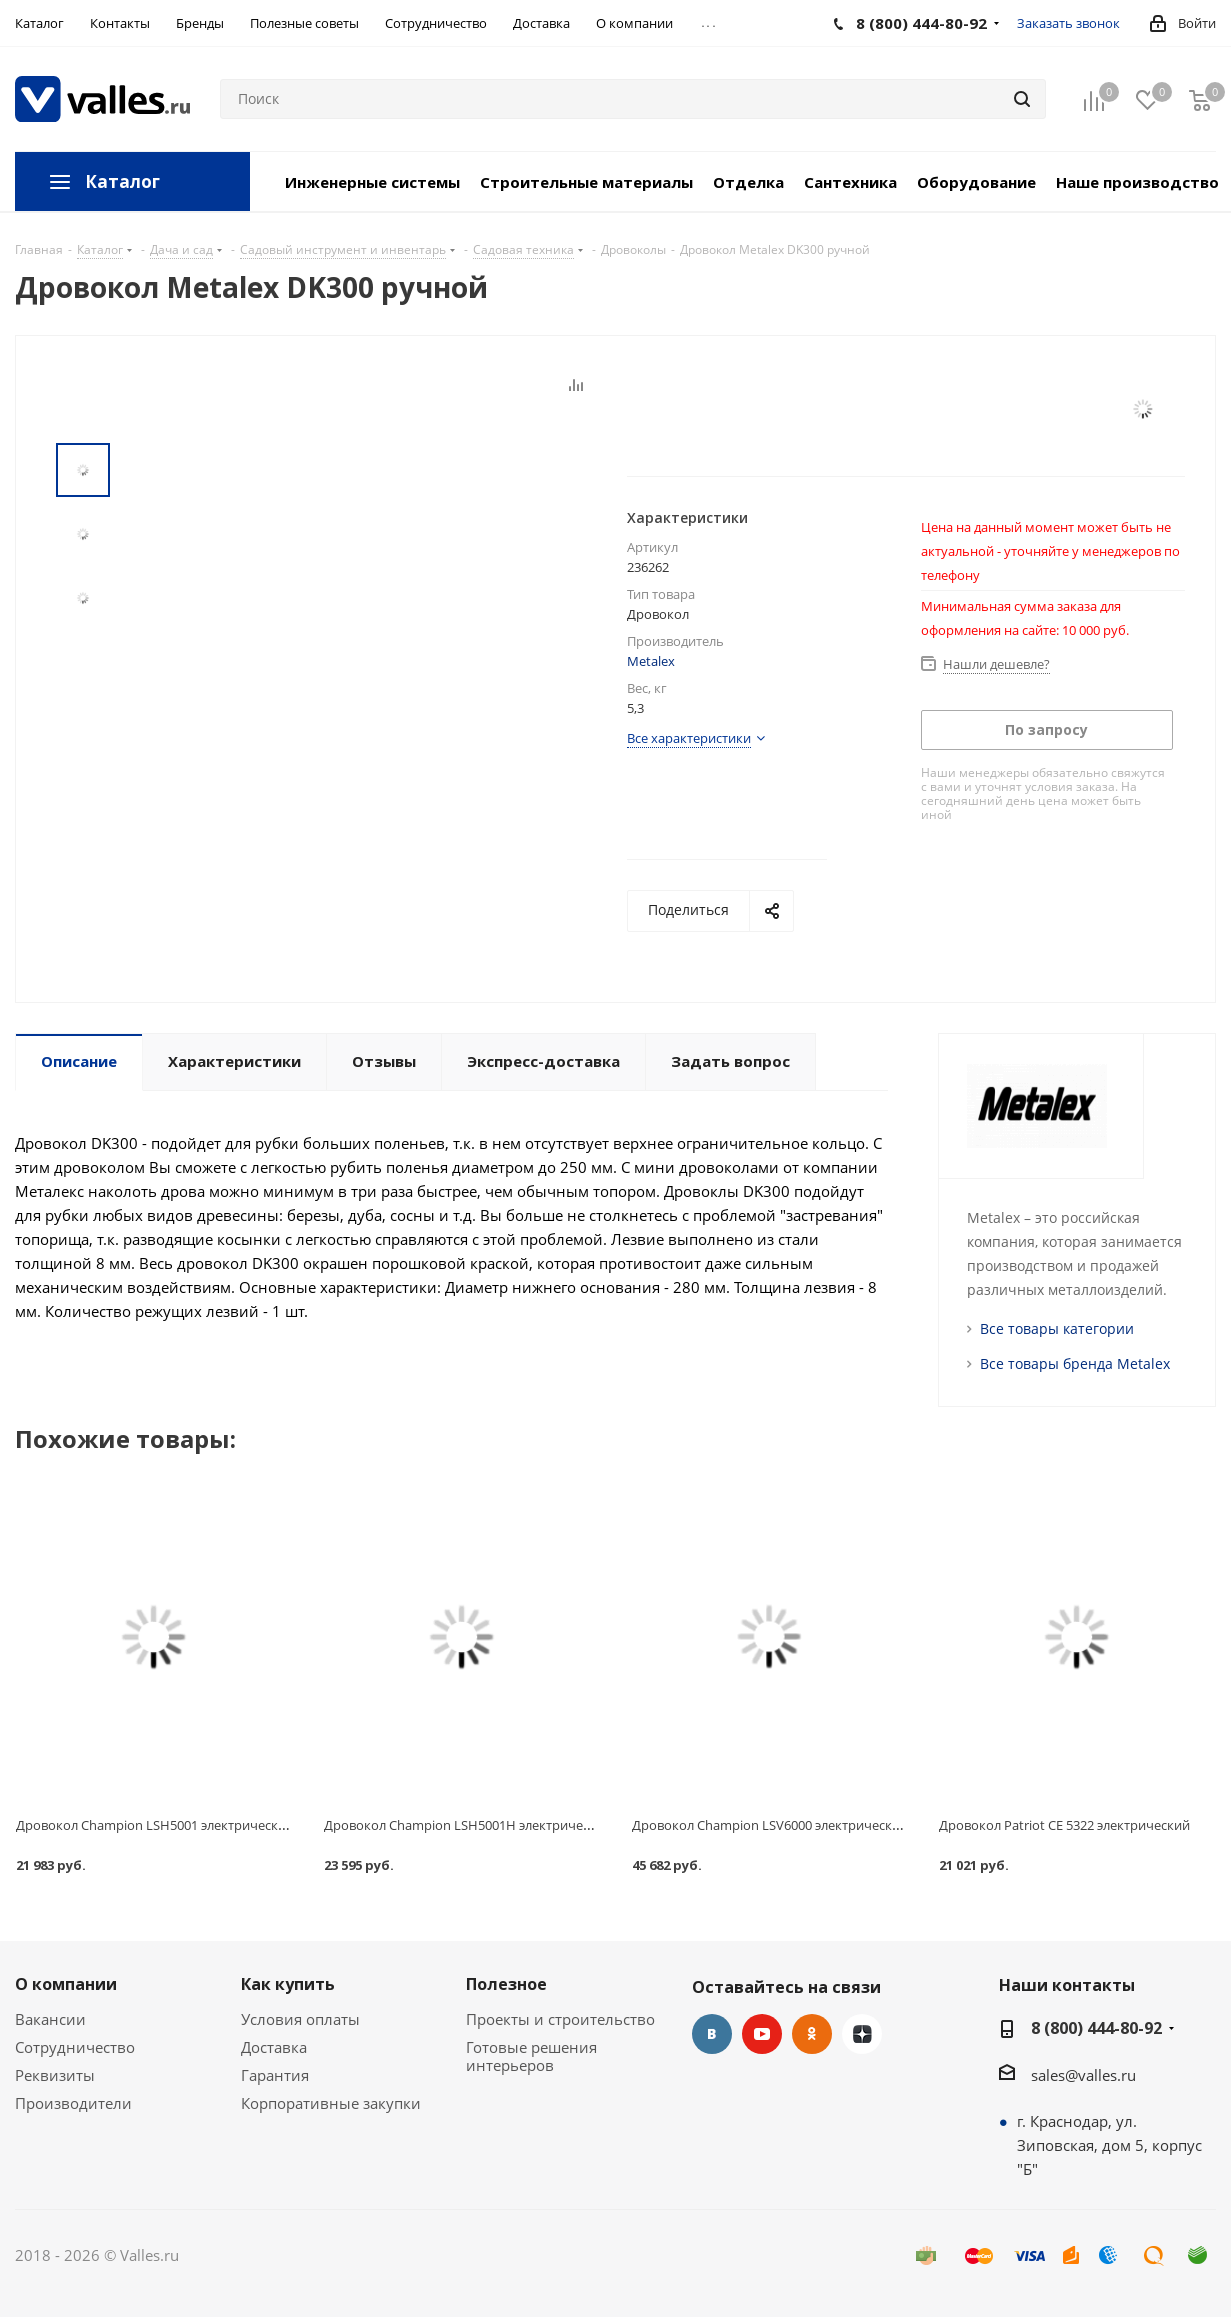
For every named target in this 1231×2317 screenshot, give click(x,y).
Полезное (506, 1984)
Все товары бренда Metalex (1075, 1363)
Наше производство (1137, 182)
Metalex (651, 661)
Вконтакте (712, 2034)
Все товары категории (1057, 1328)
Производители (73, 2103)
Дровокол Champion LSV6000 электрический (770, 1825)
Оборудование (976, 182)
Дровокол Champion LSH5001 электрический (155, 1825)
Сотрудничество (75, 2047)
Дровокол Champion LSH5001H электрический (468, 1825)
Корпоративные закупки (331, 2103)
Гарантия (275, 2075)
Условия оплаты (300, 2019)
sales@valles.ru (1083, 2075)
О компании (66, 1984)
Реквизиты (55, 2075)
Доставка (274, 2047)
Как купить (288, 1984)
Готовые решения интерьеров (531, 2056)
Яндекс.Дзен (862, 2034)
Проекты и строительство (560, 2019)
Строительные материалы (586, 182)
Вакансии (50, 2019)
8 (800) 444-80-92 (1096, 2028)
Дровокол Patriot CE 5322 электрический (1064, 1825)
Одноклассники (812, 2034)
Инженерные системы (372, 182)
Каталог (122, 181)
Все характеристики (689, 738)
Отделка (748, 182)
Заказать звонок (1068, 23)
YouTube (762, 2034)
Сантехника (850, 182)
